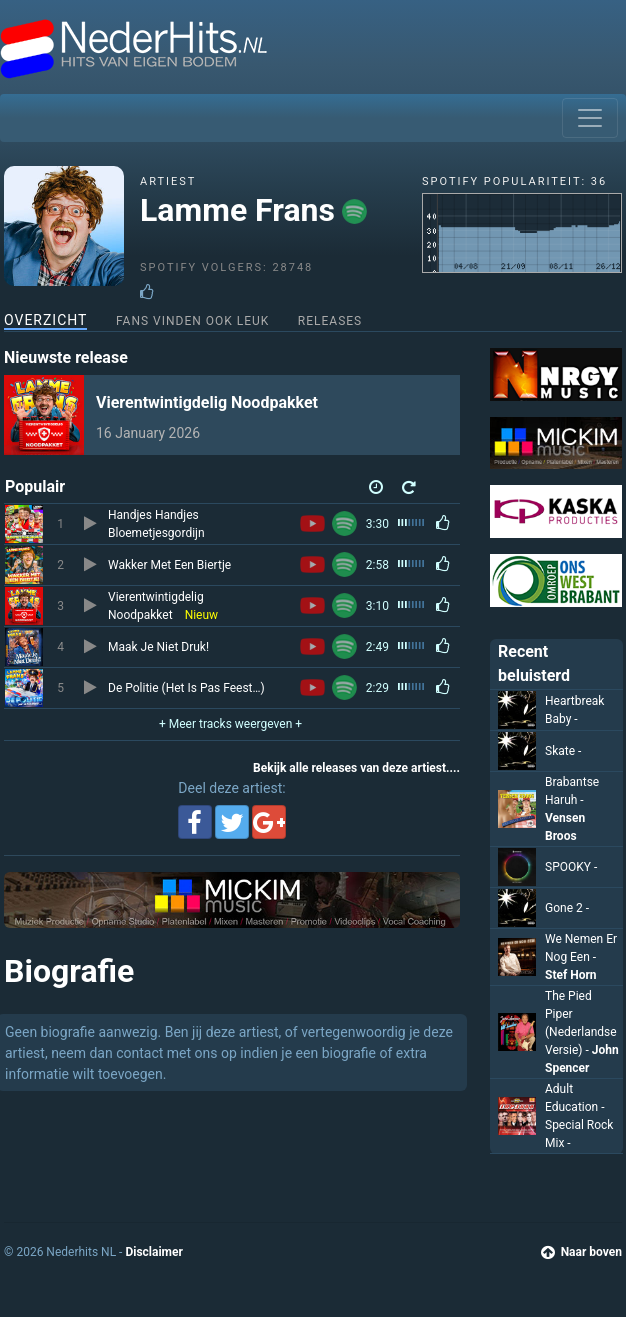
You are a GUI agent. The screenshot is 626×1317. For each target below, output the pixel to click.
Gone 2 (567, 908)
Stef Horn (571, 975)
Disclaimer (153, 1252)
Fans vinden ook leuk (192, 321)
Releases (330, 321)
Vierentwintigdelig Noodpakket (207, 402)
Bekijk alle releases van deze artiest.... (356, 768)
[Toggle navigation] (590, 118)
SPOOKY (571, 867)
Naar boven (581, 1252)
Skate (563, 751)
